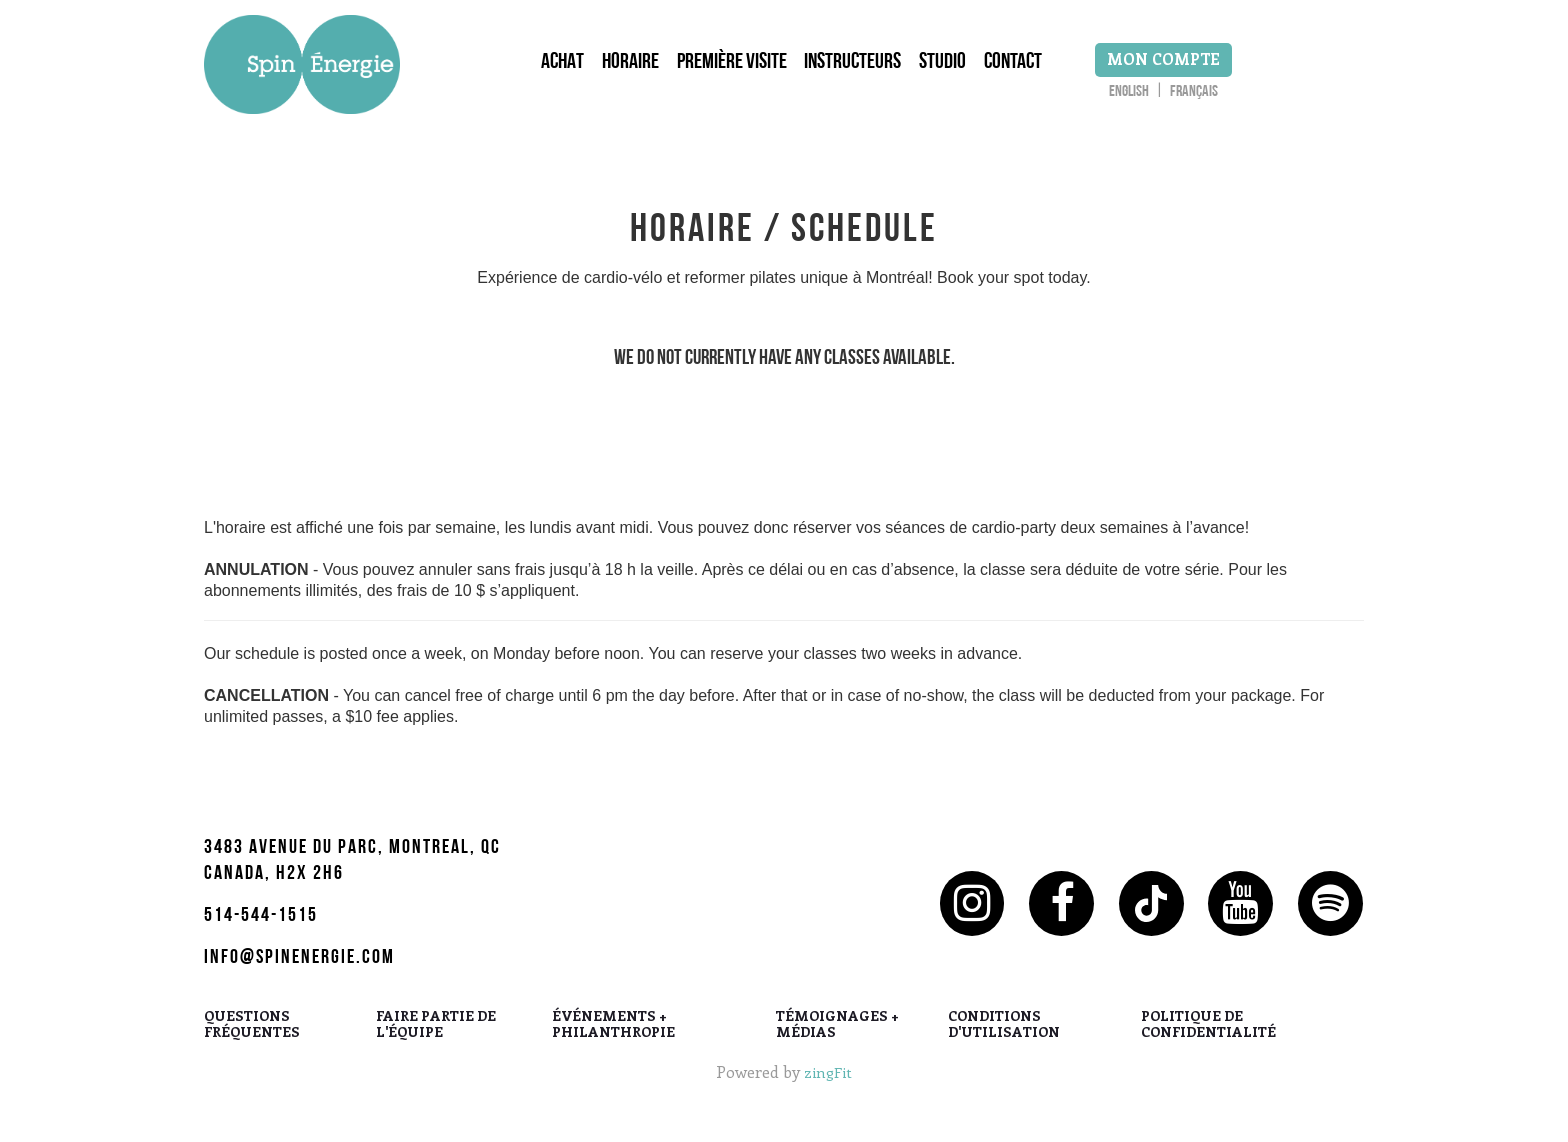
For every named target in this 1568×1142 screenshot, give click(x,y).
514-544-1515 (261, 927)
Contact (1031, 69)
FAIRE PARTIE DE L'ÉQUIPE (436, 1035)
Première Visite (731, 69)
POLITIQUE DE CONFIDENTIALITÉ (1208, 1035)
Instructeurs (858, 69)
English (1166, 98)
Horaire (623, 69)
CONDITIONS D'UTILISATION (1004, 1035)
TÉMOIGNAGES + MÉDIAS (837, 1035)
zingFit (828, 1081)
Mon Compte (1200, 65)
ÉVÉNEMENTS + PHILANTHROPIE (613, 1035)
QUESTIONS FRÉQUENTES (252, 1035)
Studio (954, 69)
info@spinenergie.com (299, 969)
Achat (549, 69)
